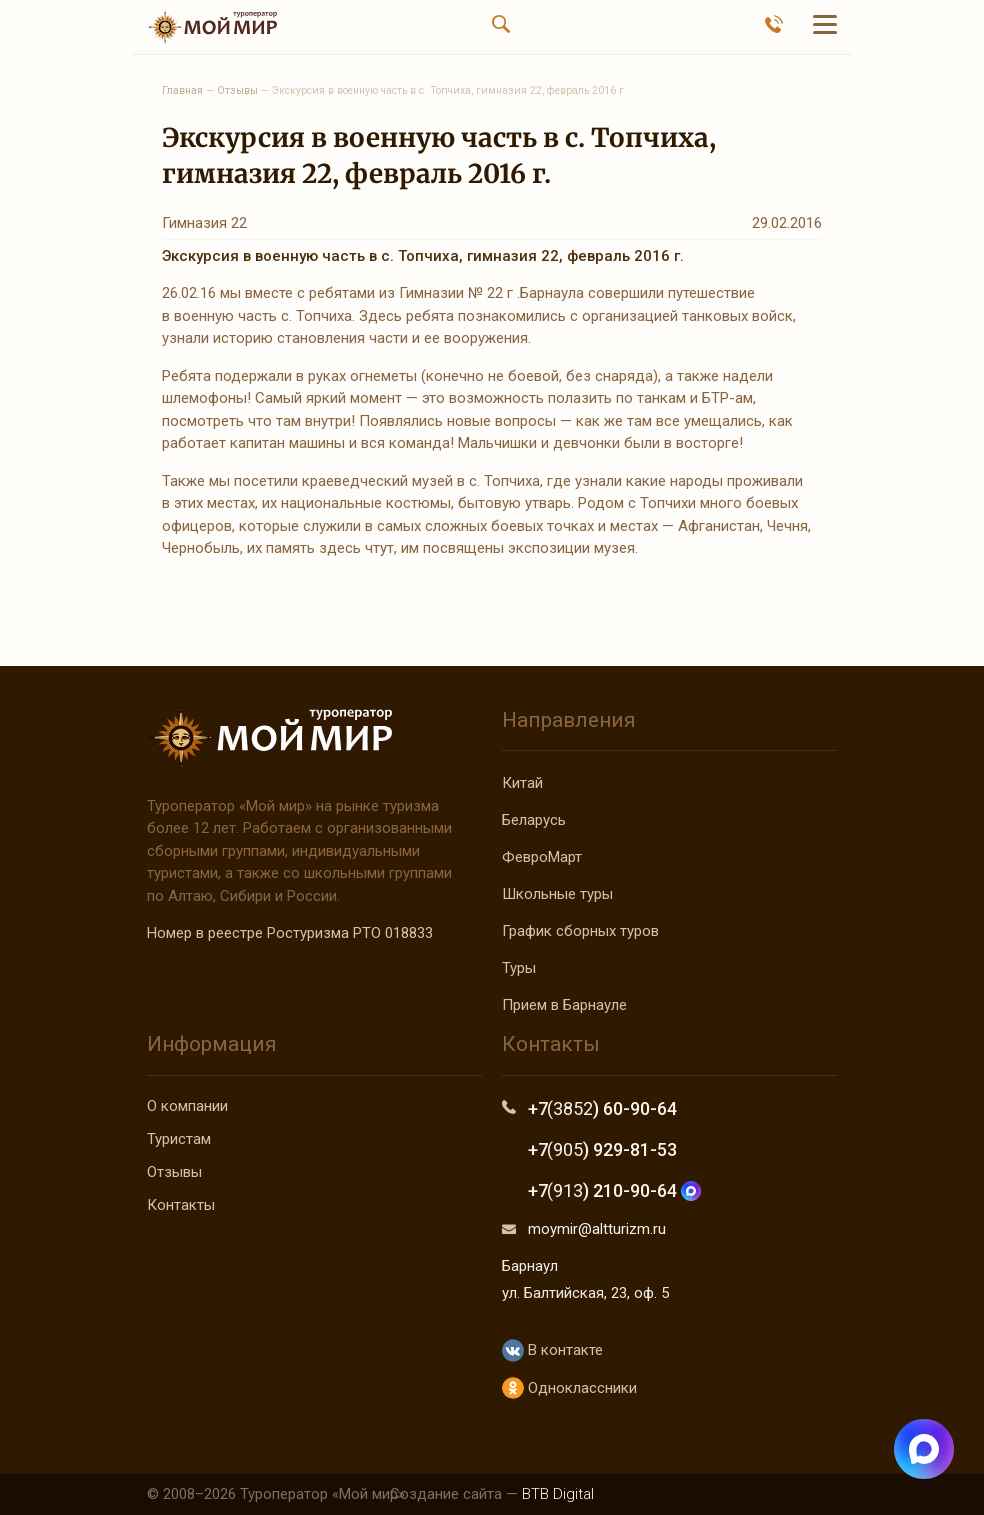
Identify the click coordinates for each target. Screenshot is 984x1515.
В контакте (552, 1350)
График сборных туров (580, 931)
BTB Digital (558, 1494)
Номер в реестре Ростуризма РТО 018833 (290, 933)
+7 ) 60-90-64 (602, 1108)
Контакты (181, 1205)
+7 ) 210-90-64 (614, 1190)
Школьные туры (557, 894)
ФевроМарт (542, 857)
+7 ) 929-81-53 (602, 1149)
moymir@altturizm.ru (597, 1229)
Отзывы (174, 1172)
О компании (187, 1106)
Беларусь (534, 820)
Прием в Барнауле (564, 1005)
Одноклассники (569, 1388)
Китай (522, 783)
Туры (519, 968)
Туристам (179, 1139)
